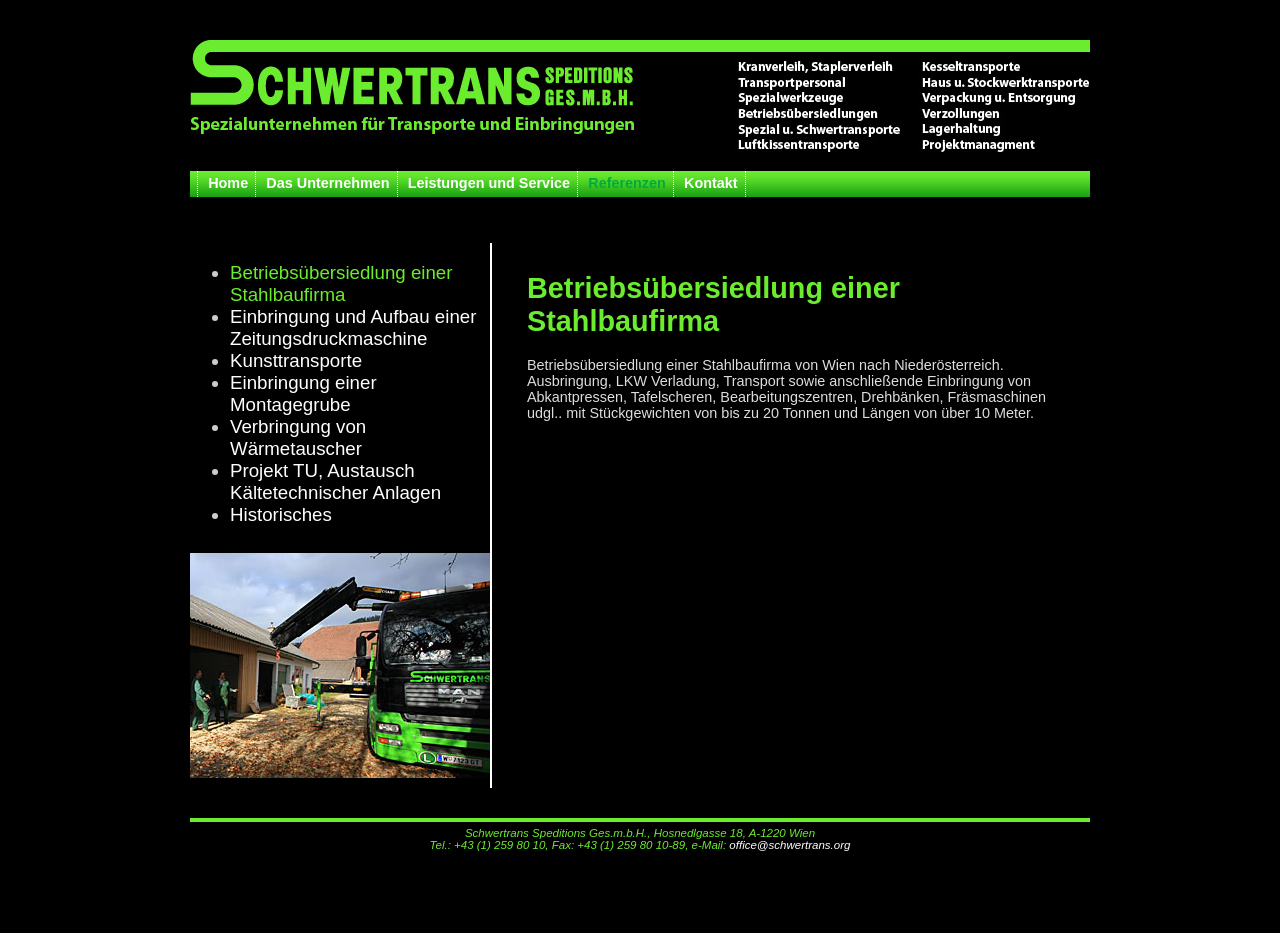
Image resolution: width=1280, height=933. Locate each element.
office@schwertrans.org (789, 845)
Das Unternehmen (327, 183)
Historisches (281, 514)
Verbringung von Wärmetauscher (298, 437)
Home (228, 183)
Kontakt (711, 183)
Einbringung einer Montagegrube (303, 393)
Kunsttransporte (296, 360)
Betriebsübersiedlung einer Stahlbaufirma (341, 283)
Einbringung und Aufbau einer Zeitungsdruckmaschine (353, 327)
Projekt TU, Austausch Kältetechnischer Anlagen (335, 481)
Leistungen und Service (489, 183)
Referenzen (627, 183)
